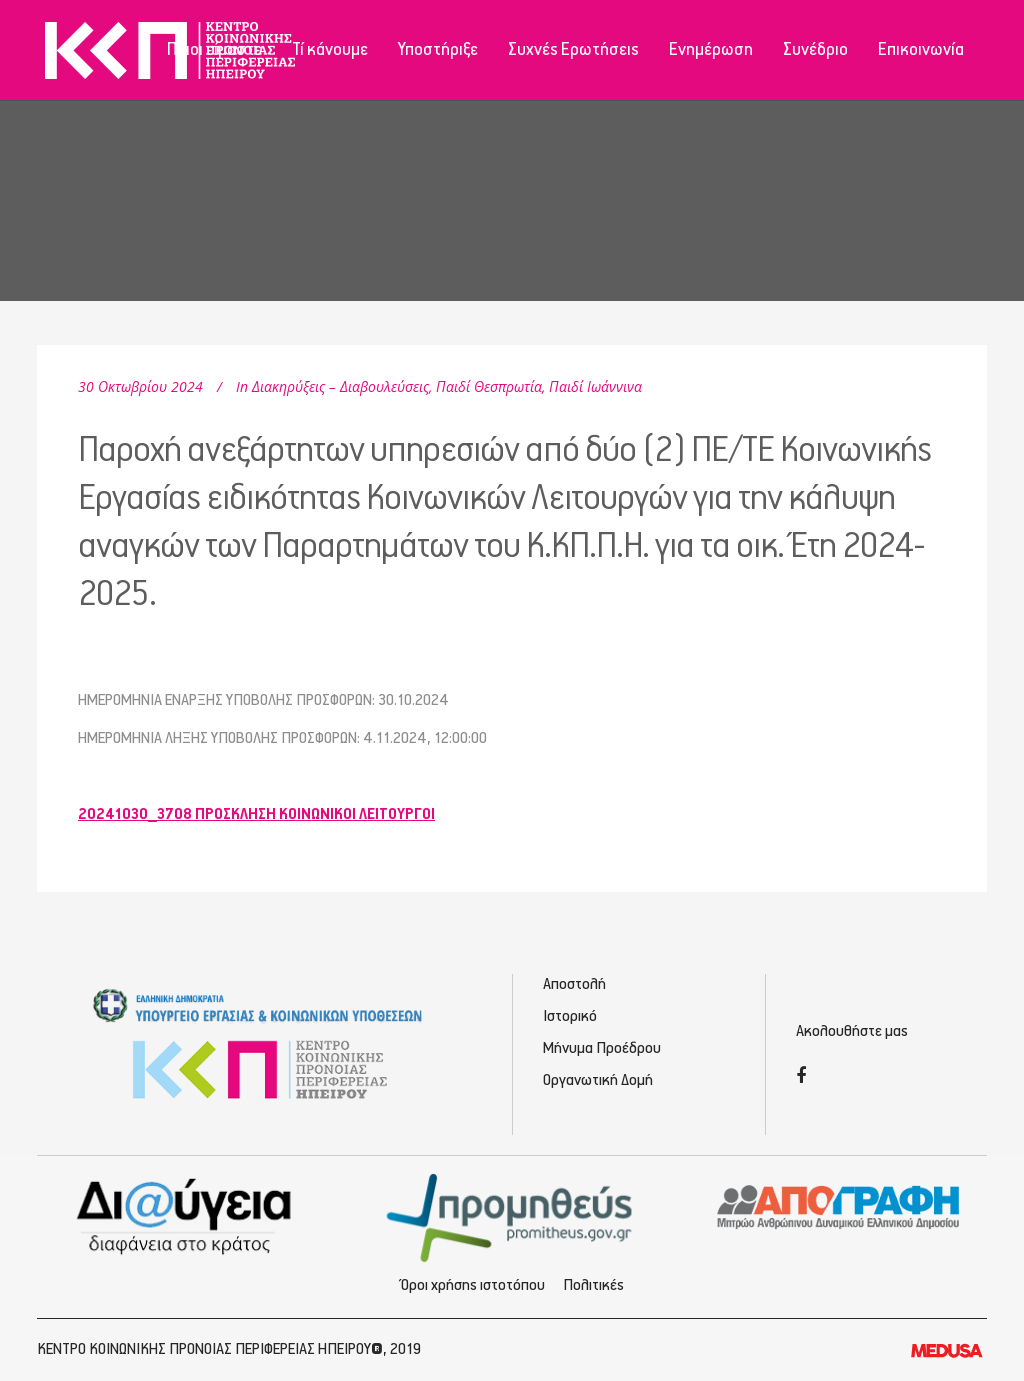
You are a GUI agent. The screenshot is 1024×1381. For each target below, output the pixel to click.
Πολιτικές (593, 1285)
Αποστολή (574, 984)
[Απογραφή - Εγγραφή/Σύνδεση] (838, 1206)
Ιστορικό (570, 1016)
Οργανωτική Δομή (598, 1080)
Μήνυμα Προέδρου (602, 1048)
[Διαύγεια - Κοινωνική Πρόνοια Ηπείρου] (185, 1215)
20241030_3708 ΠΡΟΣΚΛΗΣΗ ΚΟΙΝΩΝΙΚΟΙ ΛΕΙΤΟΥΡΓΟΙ (256, 814)
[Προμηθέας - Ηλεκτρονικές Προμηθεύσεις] (512, 1215)
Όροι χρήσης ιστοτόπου (473, 1285)
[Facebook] (801, 1077)
